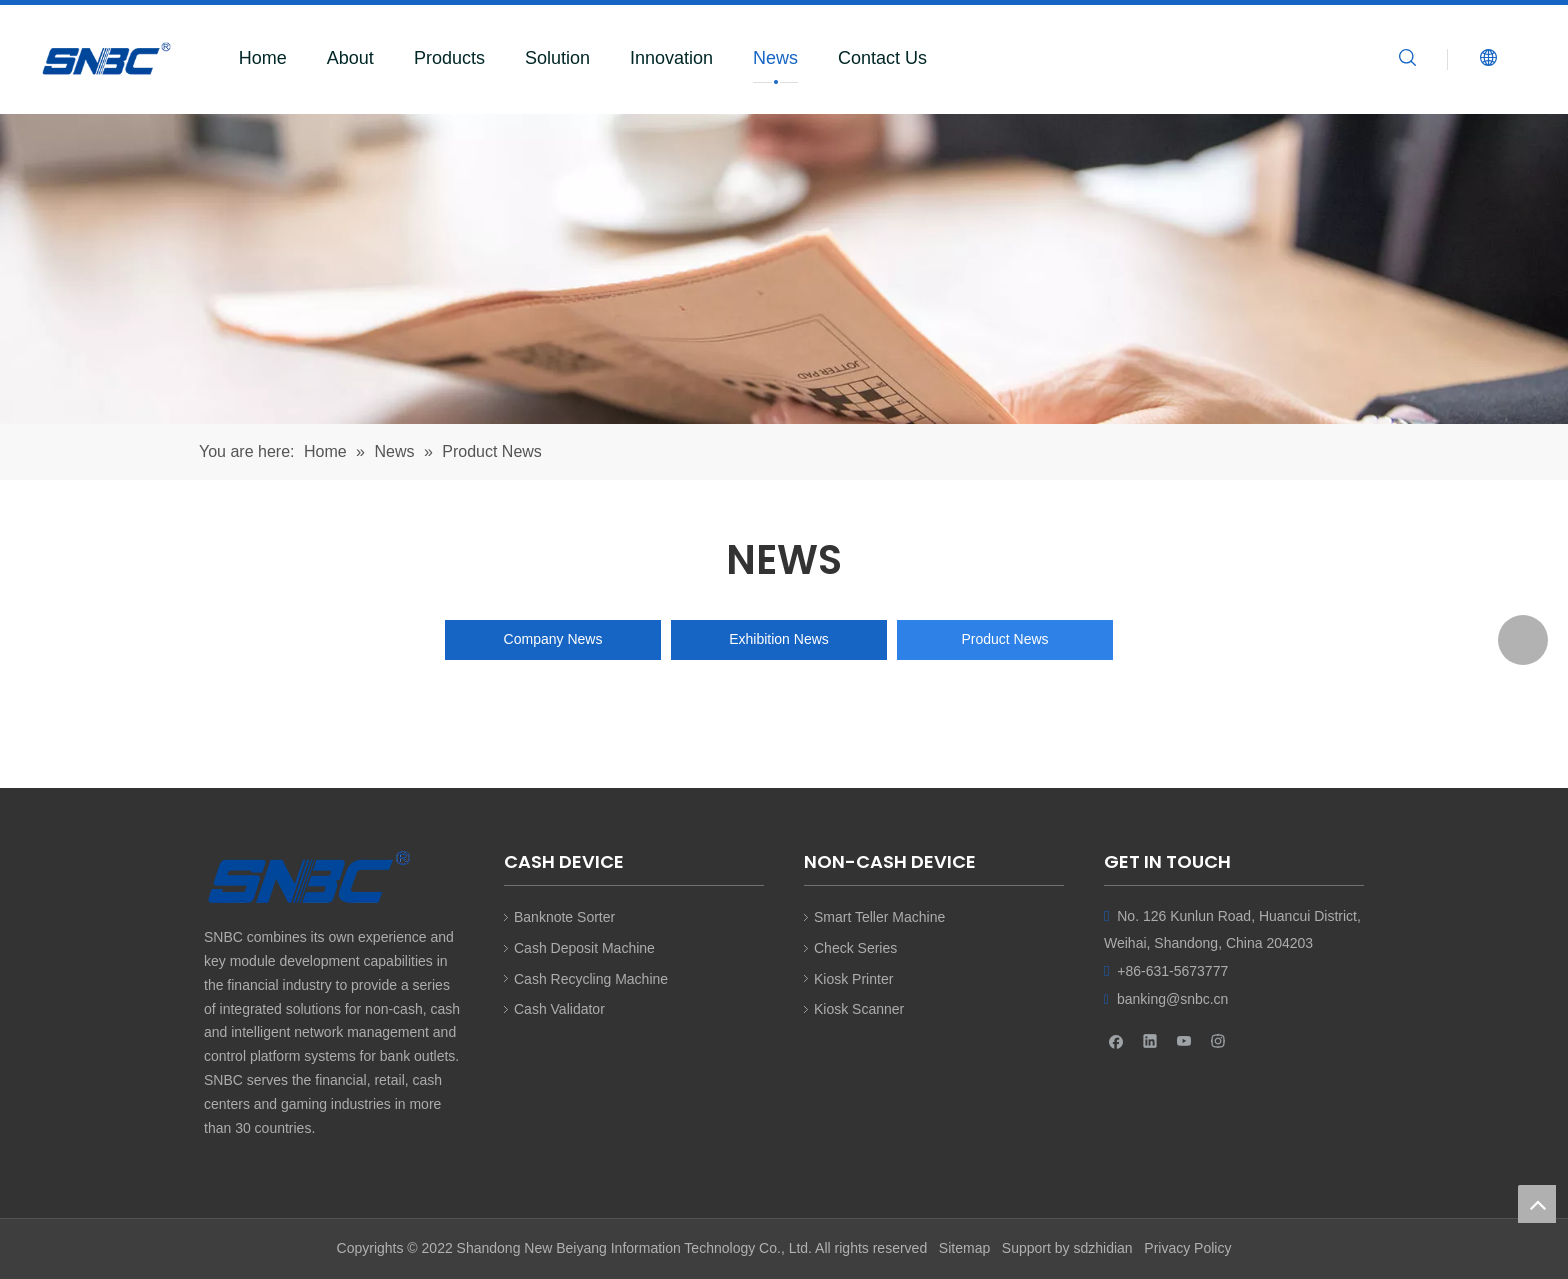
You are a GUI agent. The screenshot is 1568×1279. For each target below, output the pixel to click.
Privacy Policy (1187, 1248)
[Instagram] (1218, 1040)
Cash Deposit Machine (584, 948)
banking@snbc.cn (1173, 999)
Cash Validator (559, 1009)
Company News (553, 639)
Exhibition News (779, 639)
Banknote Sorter (564, 917)
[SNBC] (784, 269)
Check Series (855, 948)
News (775, 58)
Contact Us (882, 58)
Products (449, 58)
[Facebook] (1116, 1040)
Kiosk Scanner (859, 1009)
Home (263, 58)
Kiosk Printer (853, 979)
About (350, 58)
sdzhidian (1102, 1248)
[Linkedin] (1150, 1040)
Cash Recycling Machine (591, 979)
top (1537, 1204)
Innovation (671, 58)
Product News (1004, 639)
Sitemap (964, 1248)
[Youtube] (1184, 1040)
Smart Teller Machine (879, 917)
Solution (557, 58)
